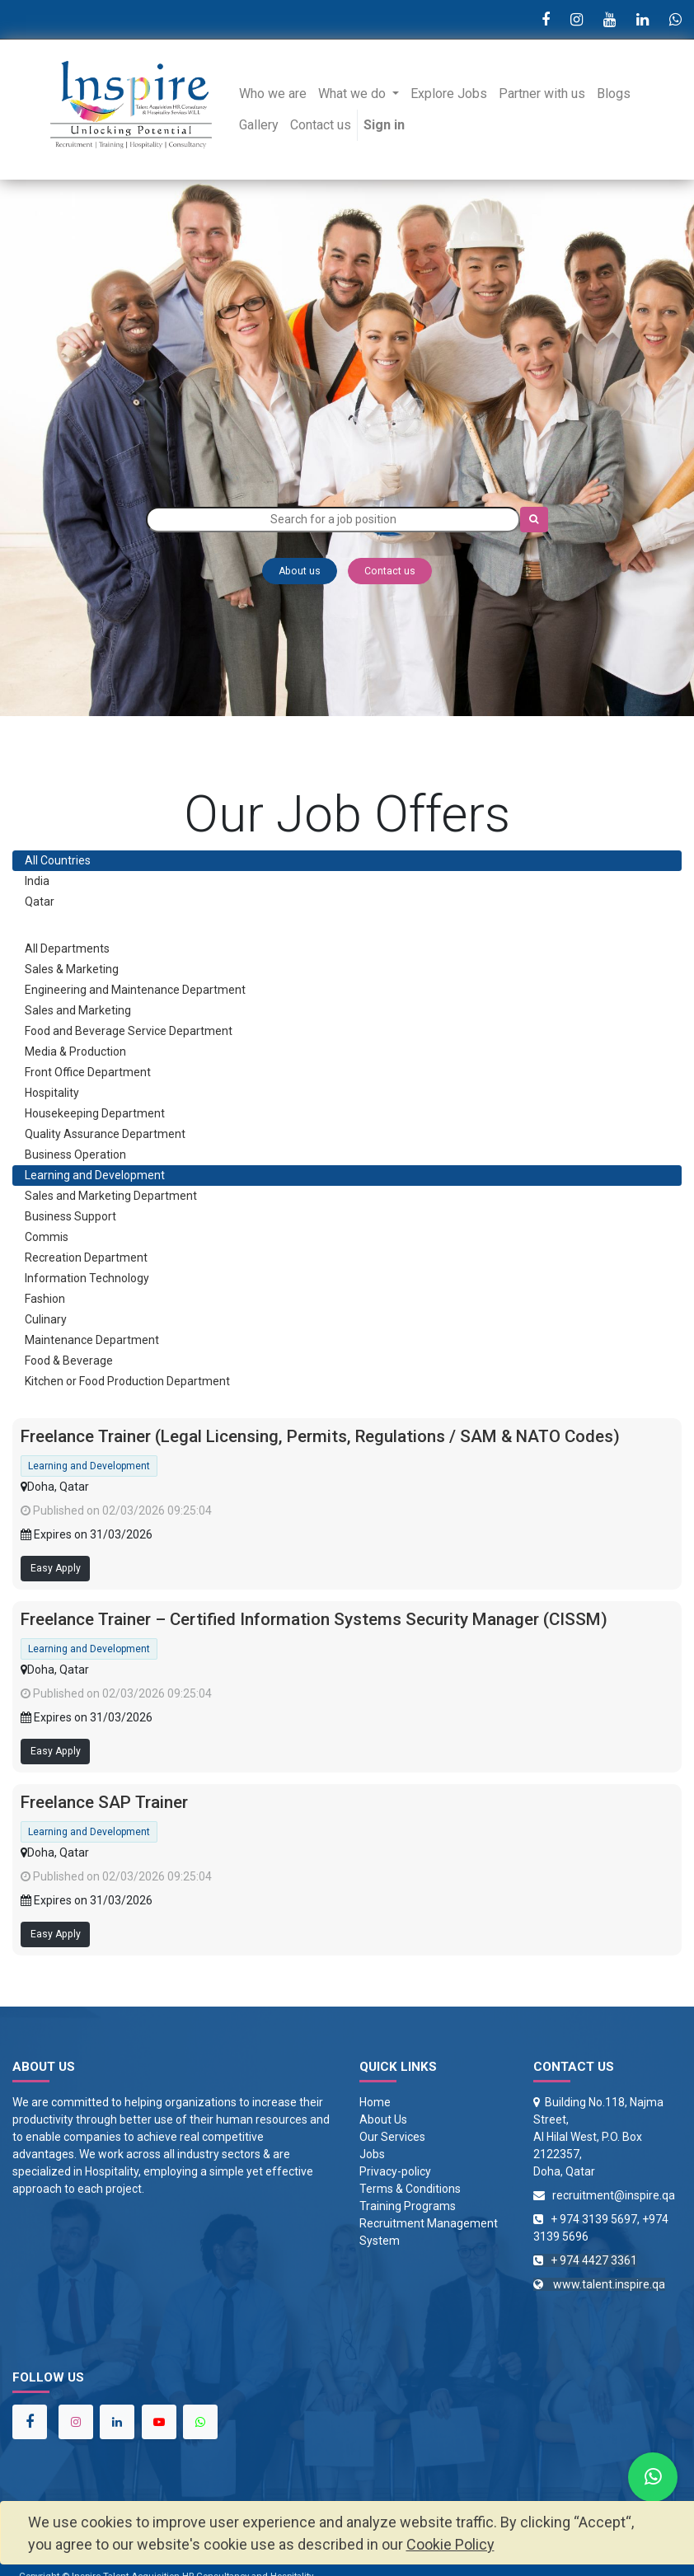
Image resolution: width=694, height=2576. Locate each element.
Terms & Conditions (410, 2188)
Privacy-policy (395, 2171)
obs (375, 2154)
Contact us (389, 571)
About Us (383, 2119)
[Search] (534, 519)
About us (300, 571)
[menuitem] (272, 94)
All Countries (58, 860)
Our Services (392, 2136)
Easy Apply (55, 1568)
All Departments (67, 948)
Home (375, 2102)
